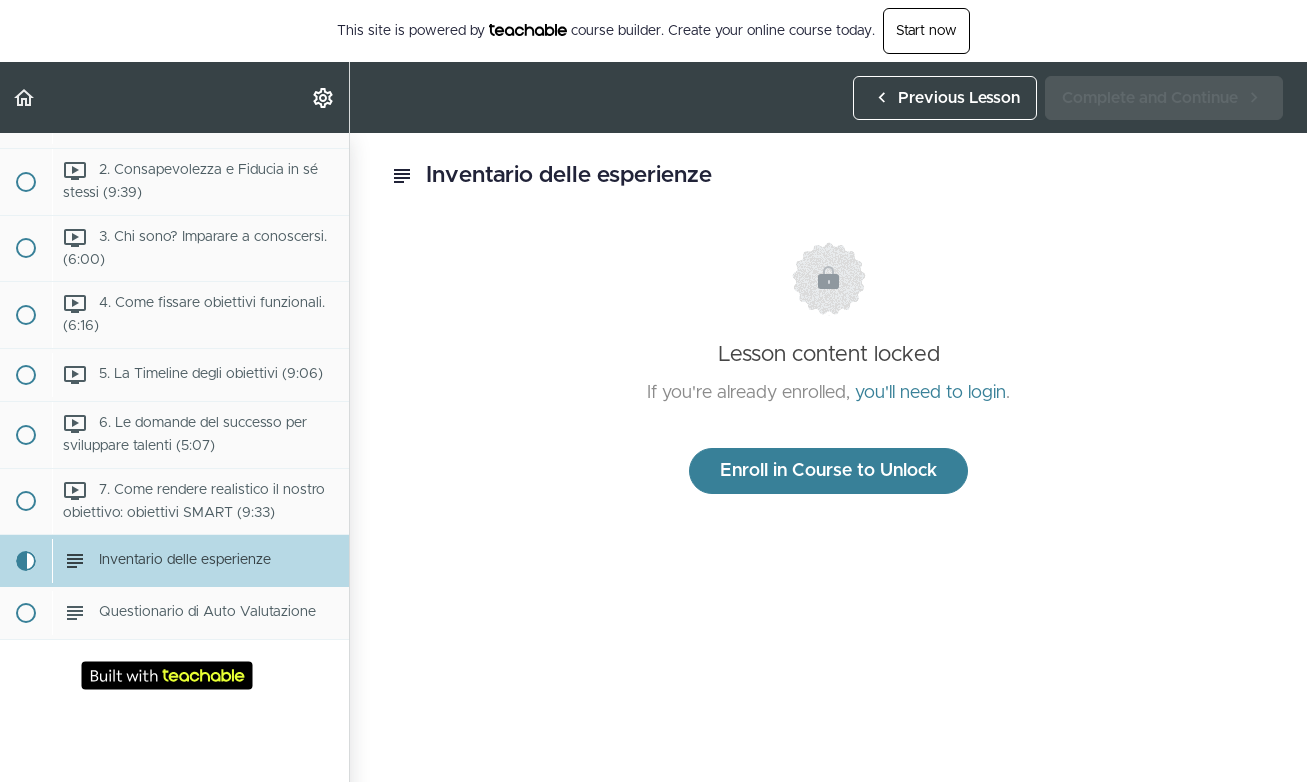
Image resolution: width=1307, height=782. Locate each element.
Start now (926, 31)
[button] (25, 97)
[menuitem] (324, 97)
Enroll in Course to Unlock (828, 471)
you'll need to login (930, 393)
